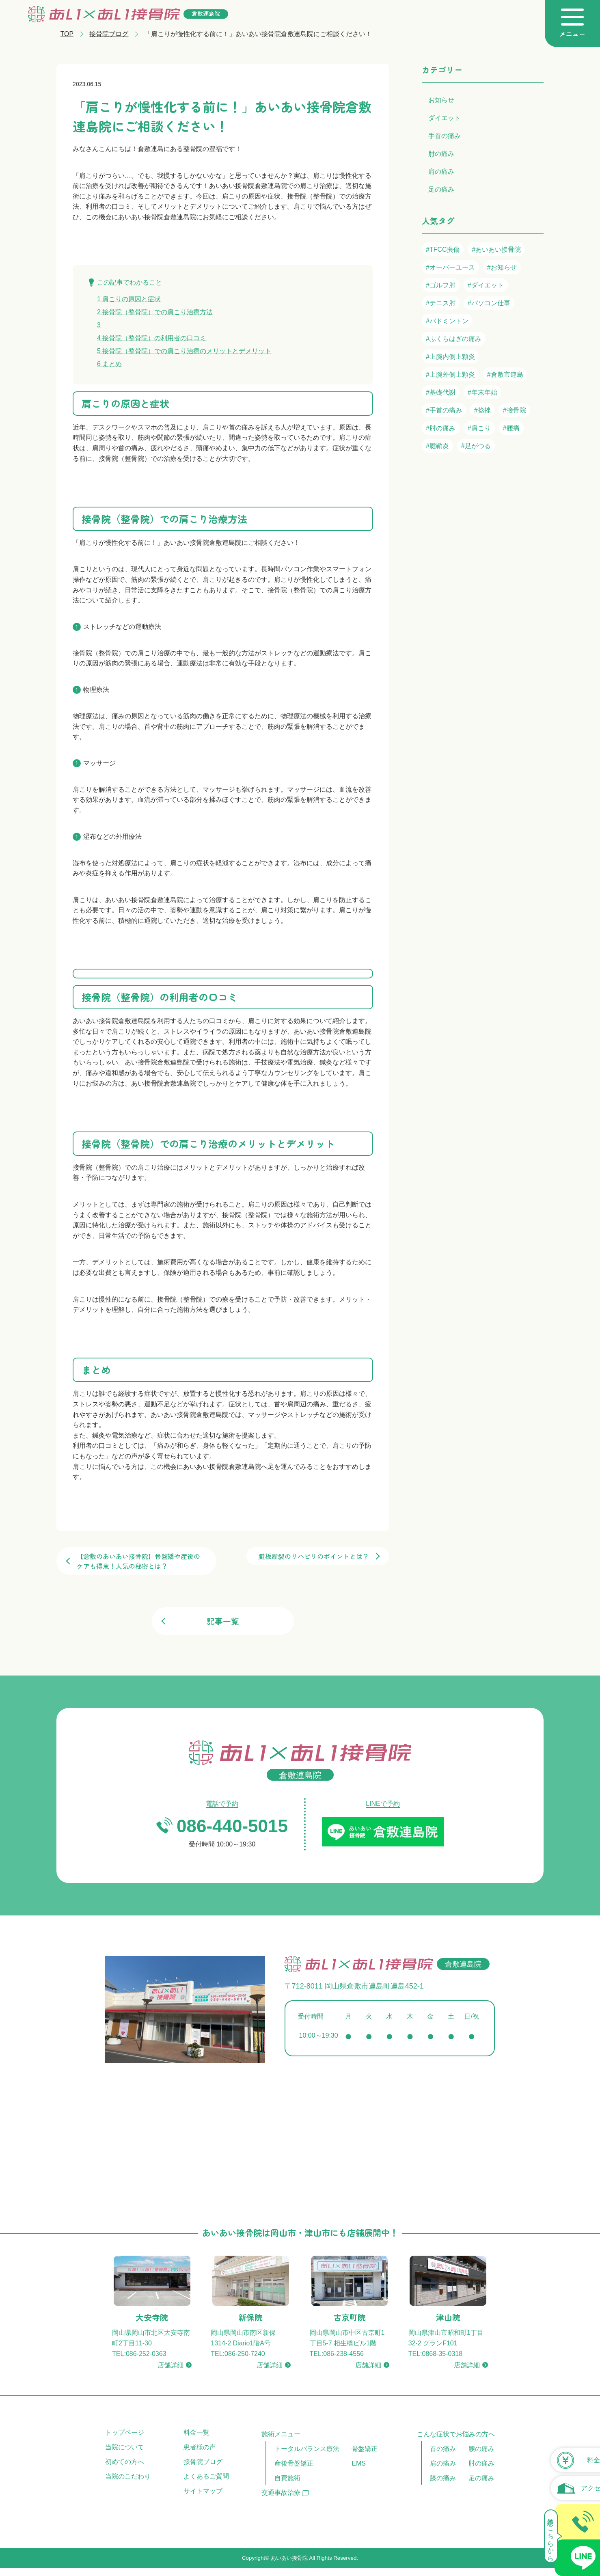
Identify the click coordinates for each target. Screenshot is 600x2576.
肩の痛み (441, 171)
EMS (359, 2465)
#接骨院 (514, 410)
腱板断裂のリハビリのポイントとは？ (314, 1556)
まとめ (109, 364)
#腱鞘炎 (437, 446)
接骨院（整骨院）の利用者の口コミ (151, 338)
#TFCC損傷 (443, 249)
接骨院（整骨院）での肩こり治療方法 (155, 312)
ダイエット (444, 117)
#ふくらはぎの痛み (453, 338)
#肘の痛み (440, 428)
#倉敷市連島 (505, 374)
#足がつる (476, 446)
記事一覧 (223, 1621)
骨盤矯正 (365, 2450)
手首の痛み (444, 135)
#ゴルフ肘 (440, 285)
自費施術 (287, 2479)
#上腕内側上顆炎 (450, 356)
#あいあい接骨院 (496, 249)
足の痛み (441, 189)
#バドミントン (447, 320)
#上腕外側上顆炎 (450, 374)
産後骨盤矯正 (293, 2465)
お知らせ (441, 100)
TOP (67, 33)
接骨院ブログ (109, 33)
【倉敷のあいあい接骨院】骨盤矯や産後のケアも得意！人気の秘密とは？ (138, 1561)
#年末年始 (482, 392)
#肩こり (479, 428)
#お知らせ (502, 267)
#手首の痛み (444, 410)
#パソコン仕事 (489, 303)
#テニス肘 (440, 303)
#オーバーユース (450, 267)
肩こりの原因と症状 (129, 299)
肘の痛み (441, 153)
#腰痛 (511, 428)
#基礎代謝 (440, 392)
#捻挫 (482, 410)
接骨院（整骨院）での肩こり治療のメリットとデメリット (184, 351)
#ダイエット (486, 285)
